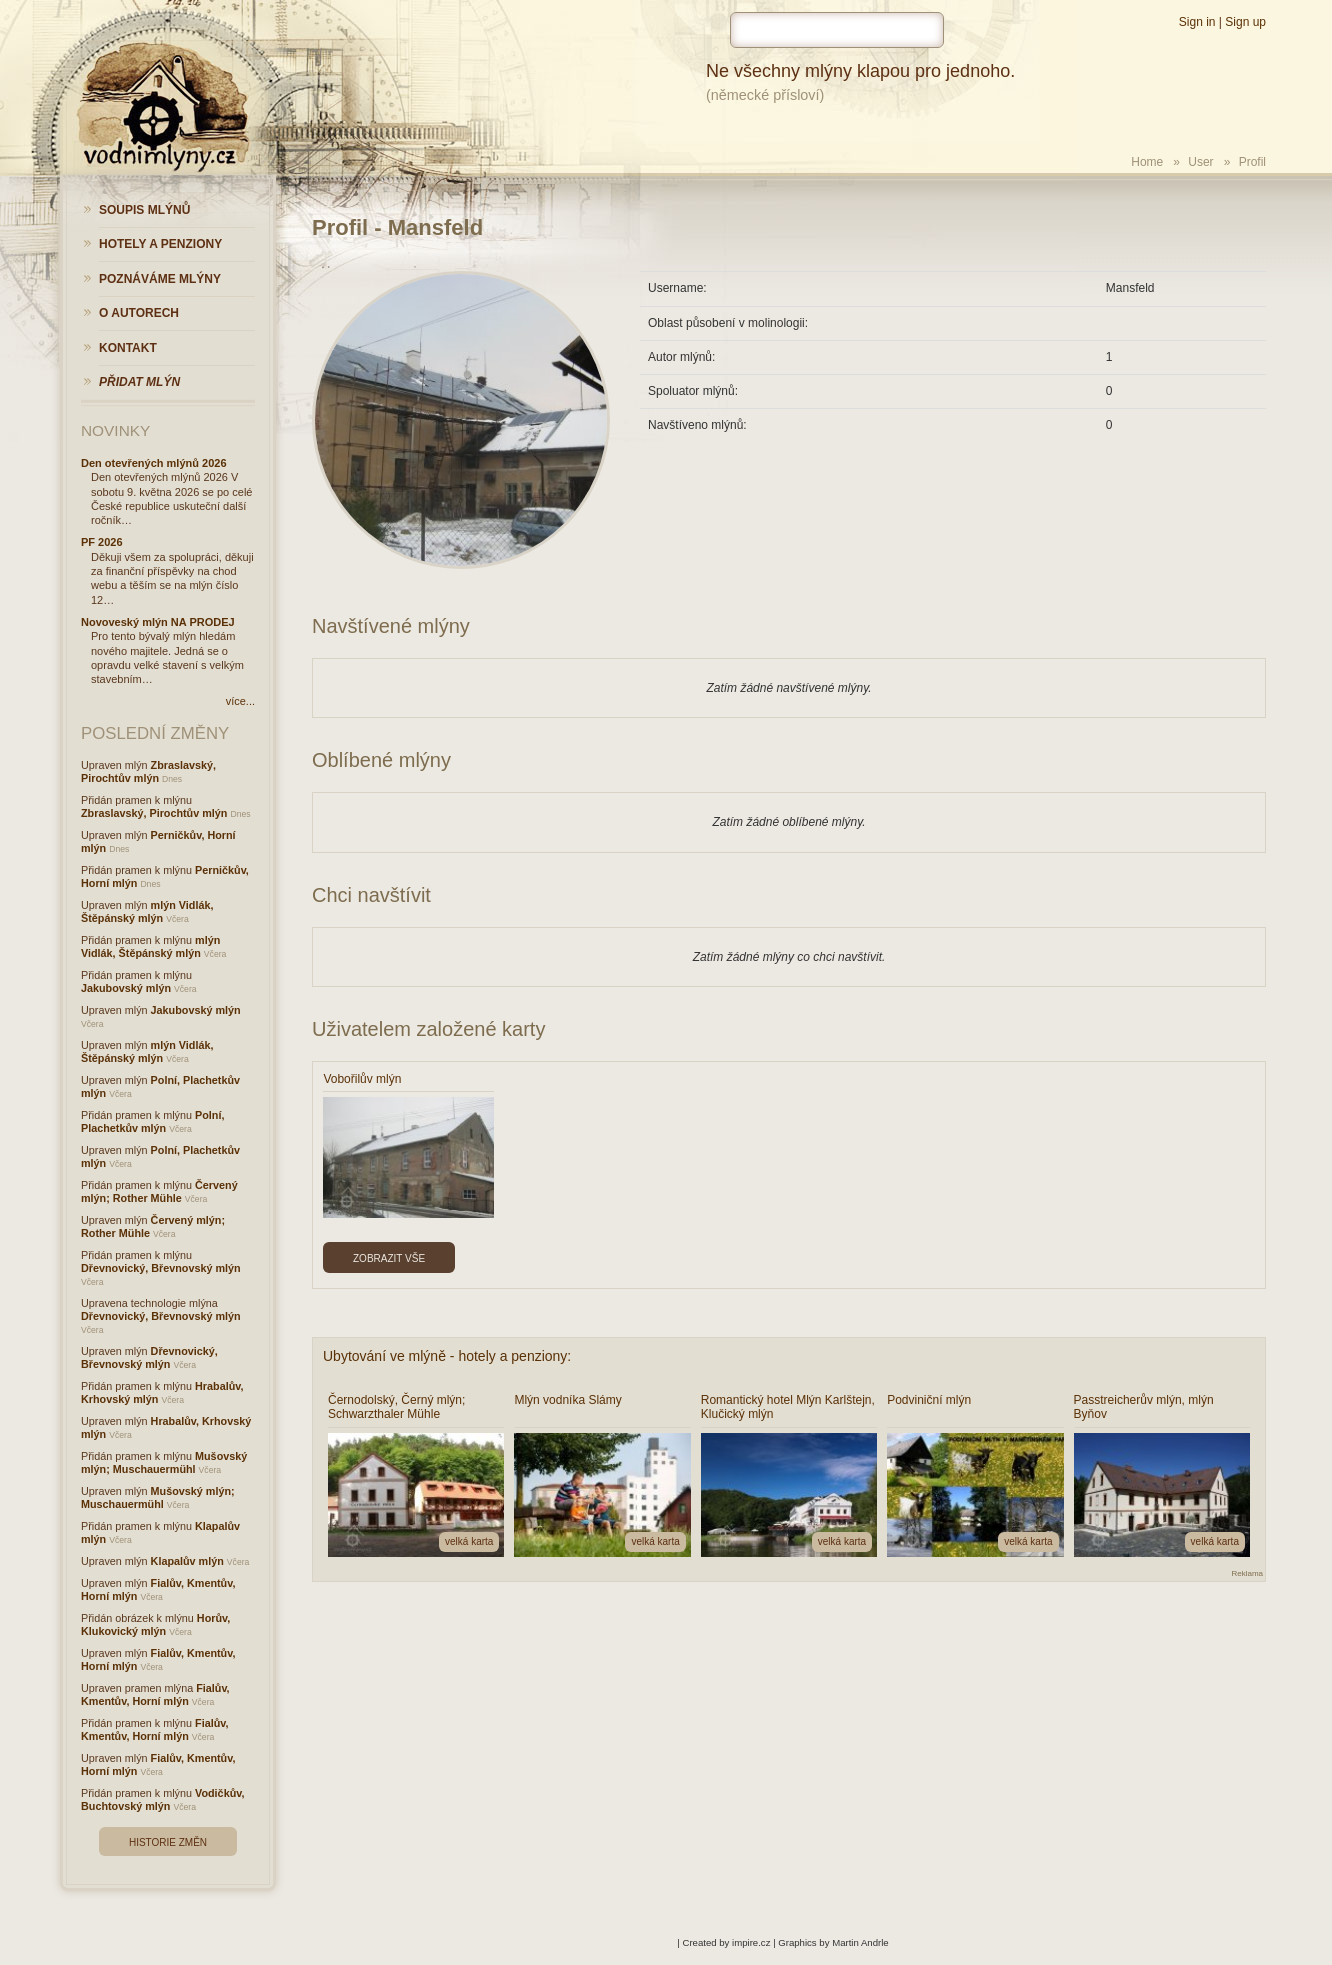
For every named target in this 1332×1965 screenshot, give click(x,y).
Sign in (1197, 22)
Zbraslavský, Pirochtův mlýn (148, 771)
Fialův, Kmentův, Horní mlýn (155, 1694)
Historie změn (168, 1842)
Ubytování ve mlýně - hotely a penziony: (447, 1356)
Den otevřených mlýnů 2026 (154, 463)
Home (1147, 162)
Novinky (115, 430)
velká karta (469, 1541)
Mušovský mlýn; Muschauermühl (164, 1462)
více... (240, 701)
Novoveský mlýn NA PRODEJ (158, 622)
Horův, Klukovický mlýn (155, 1624)
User (1200, 162)
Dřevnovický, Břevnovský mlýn (161, 1268)
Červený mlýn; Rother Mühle (159, 1191)
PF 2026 (102, 542)
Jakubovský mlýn (126, 988)
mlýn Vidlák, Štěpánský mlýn (147, 911)
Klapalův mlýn (187, 1561)
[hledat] (837, 30)
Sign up (1245, 22)
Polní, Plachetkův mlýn (152, 1121)
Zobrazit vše (389, 1258)
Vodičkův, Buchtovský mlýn (162, 1799)
